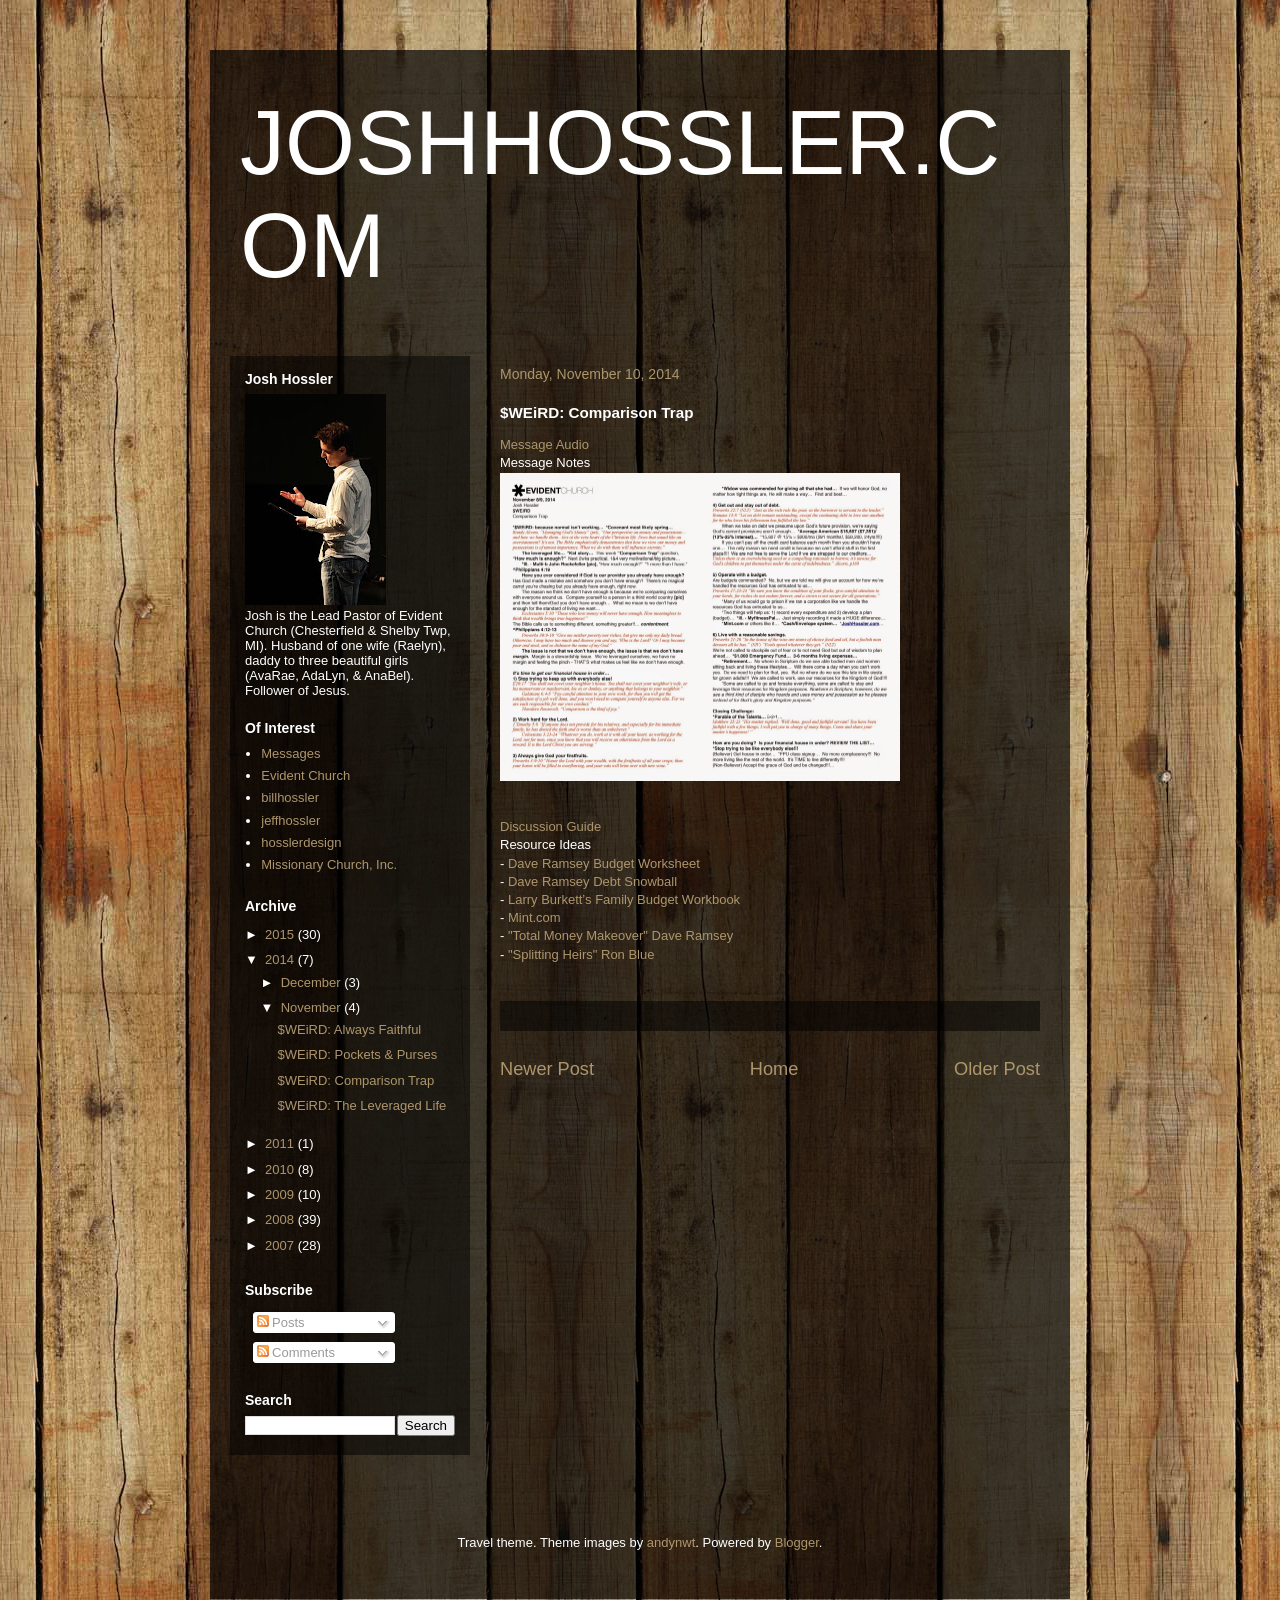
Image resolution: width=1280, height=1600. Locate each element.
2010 (281, 1169)
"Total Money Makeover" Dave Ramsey (620, 935)
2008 (281, 1219)
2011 (281, 1143)
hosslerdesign (301, 842)
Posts (281, 1322)
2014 (281, 959)
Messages (290, 753)
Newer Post (547, 1069)
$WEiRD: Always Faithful (349, 1029)
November (313, 1007)
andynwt (671, 1542)
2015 (281, 934)
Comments (296, 1352)
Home (774, 1069)
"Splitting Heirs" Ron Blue (581, 954)
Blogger (797, 1542)
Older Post (997, 1069)
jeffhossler (290, 820)
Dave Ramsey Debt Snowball (592, 881)
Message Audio (544, 444)
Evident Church (305, 775)
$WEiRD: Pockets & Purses (357, 1054)
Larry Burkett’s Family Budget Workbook (624, 899)
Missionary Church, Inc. (329, 864)
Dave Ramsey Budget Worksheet (604, 863)
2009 (281, 1194)
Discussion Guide (550, 826)
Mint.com (534, 917)
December (313, 982)
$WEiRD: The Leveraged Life (361, 1105)
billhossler (290, 797)
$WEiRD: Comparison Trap (355, 1080)
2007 (281, 1245)
